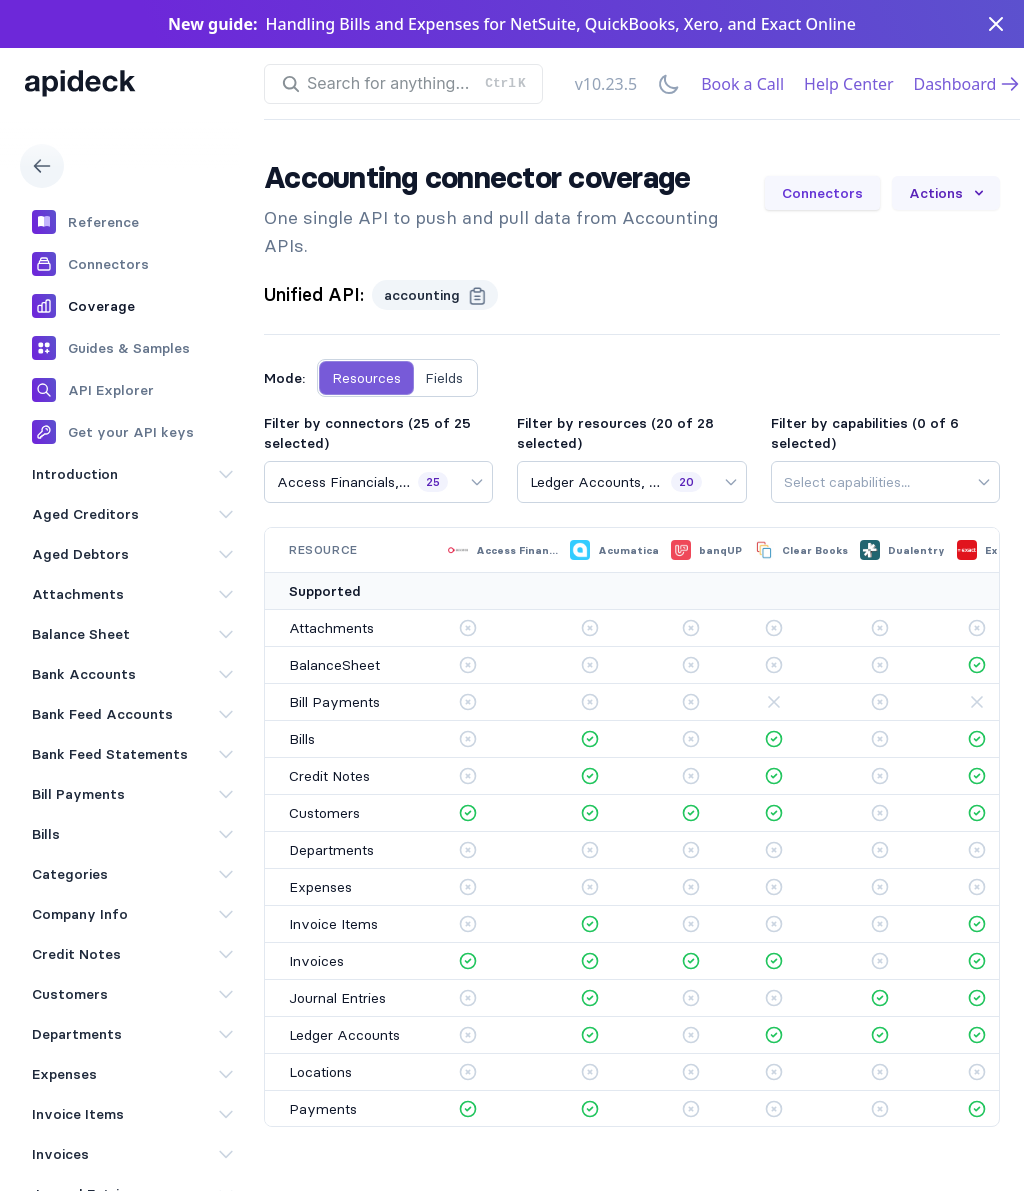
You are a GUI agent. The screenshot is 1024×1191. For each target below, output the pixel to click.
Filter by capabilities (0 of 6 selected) (865, 433)
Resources (366, 378)
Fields (444, 378)
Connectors (822, 193)
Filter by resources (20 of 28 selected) (615, 433)
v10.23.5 (606, 84)
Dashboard (967, 84)
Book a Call (742, 84)
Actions (948, 193)
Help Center (848, 84)
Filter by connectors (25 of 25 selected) (367, 433)
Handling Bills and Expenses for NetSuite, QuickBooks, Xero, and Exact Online (561, 24)
